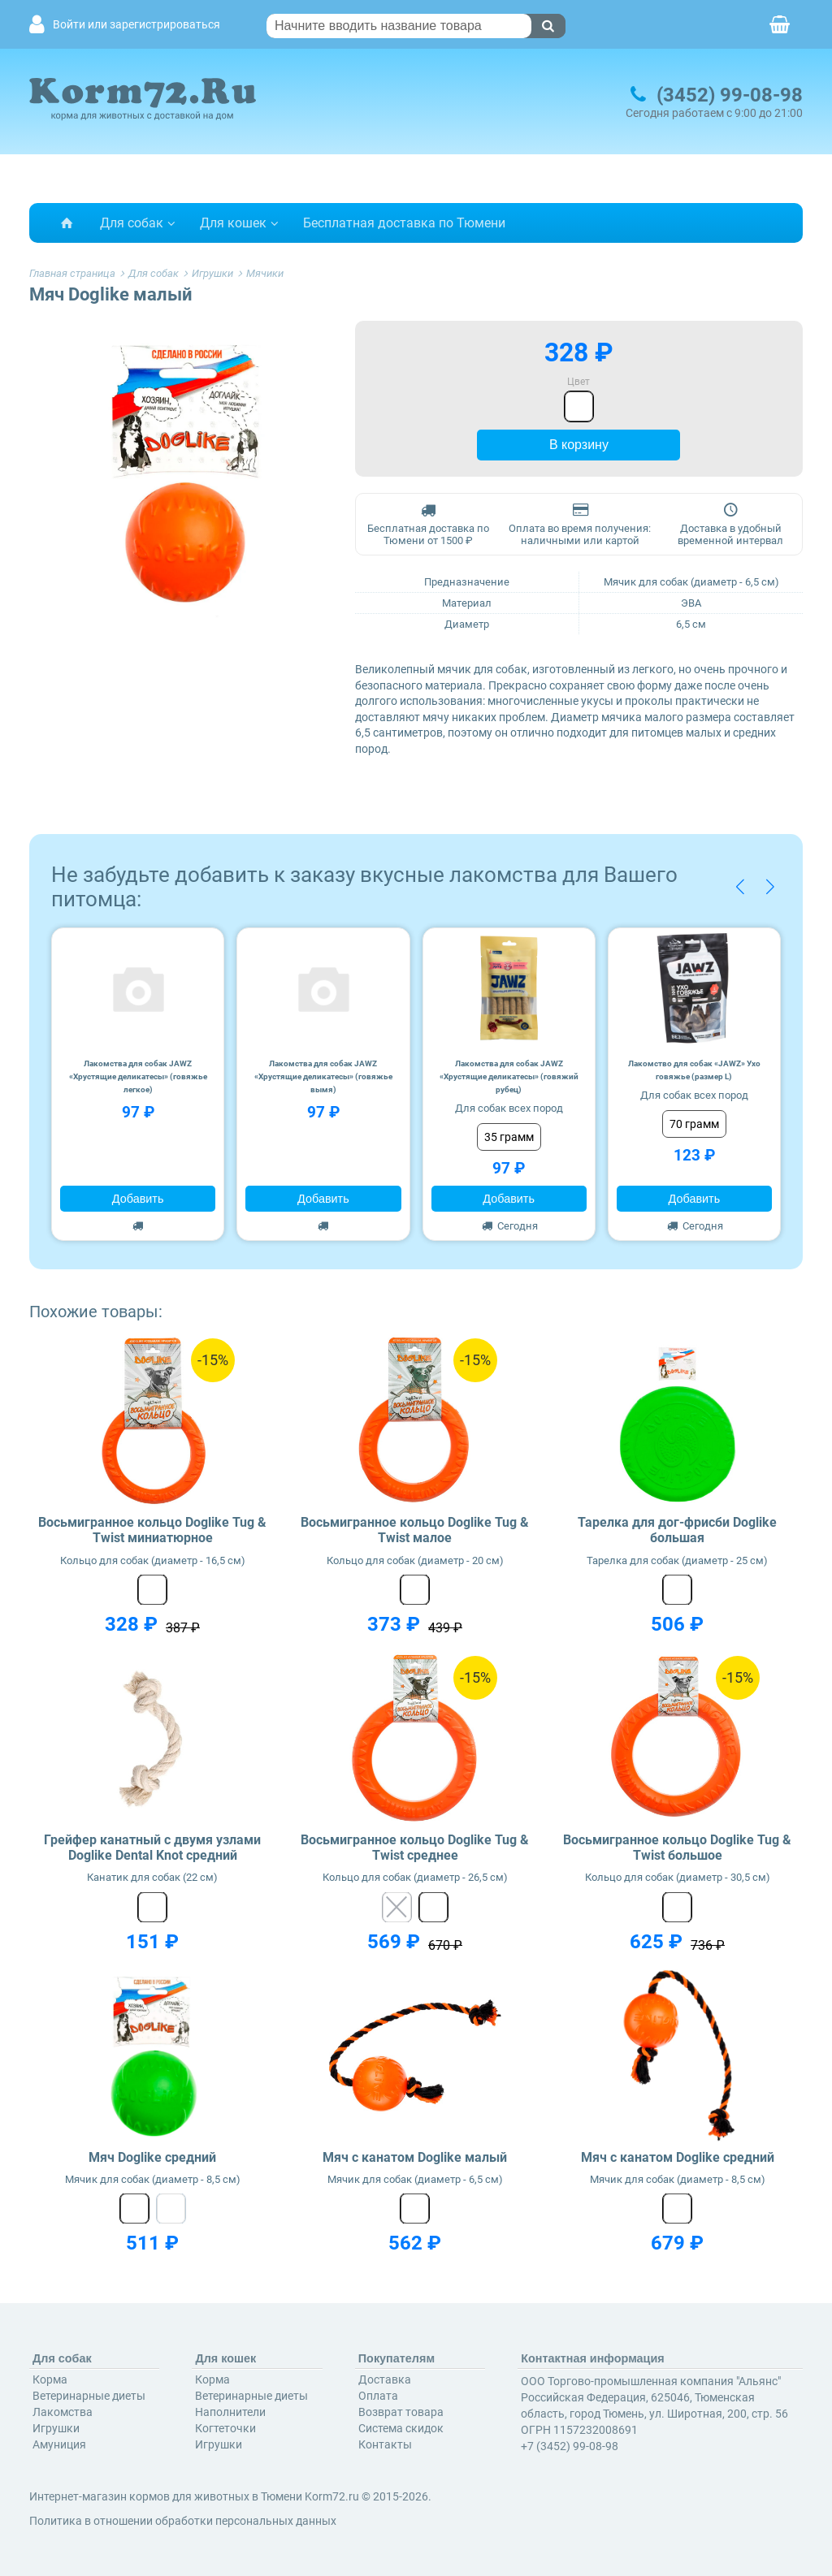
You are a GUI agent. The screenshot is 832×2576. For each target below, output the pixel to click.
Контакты (385, 2444)
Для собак (131, 223)
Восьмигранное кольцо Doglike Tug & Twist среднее (415, 1847)
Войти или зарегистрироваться (136, 25)
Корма (49, 2379)
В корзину (579, 445)
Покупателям (396, 2358)
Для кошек (233, 223)
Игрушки (56, 2428)
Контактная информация (593, 2358)
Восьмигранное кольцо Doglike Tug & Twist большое (677, 1847)
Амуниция (59, 2444)
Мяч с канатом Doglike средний (677, 2157)
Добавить (138, 1198)
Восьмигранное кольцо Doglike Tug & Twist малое (415, 1530)
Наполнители (230, 2411)
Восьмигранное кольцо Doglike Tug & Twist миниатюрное (152, 1530)
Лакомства (62, 2411)
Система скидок (401, 2428)
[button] (740, 887)
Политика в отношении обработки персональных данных (182, 2520)
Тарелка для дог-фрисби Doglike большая (677, 1530)
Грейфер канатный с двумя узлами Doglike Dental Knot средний (152, 1847)
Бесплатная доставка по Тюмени (404, 223)
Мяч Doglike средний (152, 2157)
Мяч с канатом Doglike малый (415, 2157)
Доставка (384, 2379)
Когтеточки (225, 2428)
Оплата (378, 2395)
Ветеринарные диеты (88, 2395)
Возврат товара (401, 2411)
